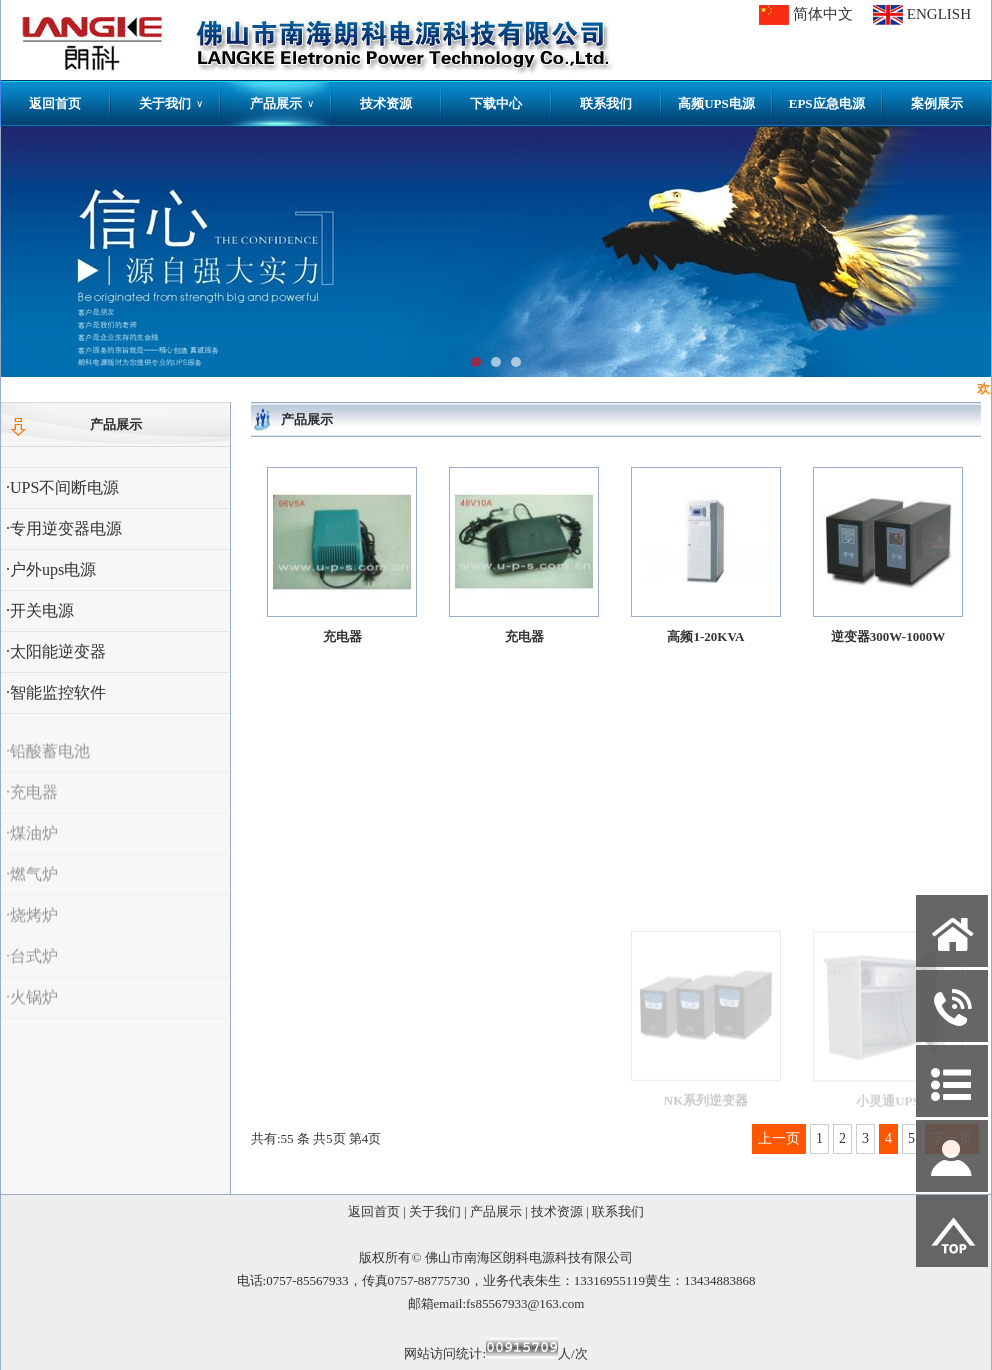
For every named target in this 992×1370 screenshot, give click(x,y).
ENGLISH (939, 14)
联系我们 (606, 103)
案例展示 (937, 103)
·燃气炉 (32, 890)
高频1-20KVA (705, 638)
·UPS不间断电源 (62, 487)
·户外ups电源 (51, 569)
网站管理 (37, 1351)
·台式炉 (32, 972)
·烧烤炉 (32, 931)
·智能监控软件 (56, 692)
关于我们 (171, 103)
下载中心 (496, 103)
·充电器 (32, 808)
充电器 (342, 636)
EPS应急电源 (827, 103)
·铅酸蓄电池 (48, 767)
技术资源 (386, 103)
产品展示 (282, 103)
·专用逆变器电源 (64, 528)
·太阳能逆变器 (56, 651)
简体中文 (823, 14)
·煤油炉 (32, 849)
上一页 (779, 1138)
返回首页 (55, 103)
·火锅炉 (32, 1013)
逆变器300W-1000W (888, 643)
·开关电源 (40, 610)
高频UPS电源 (716, 103)
